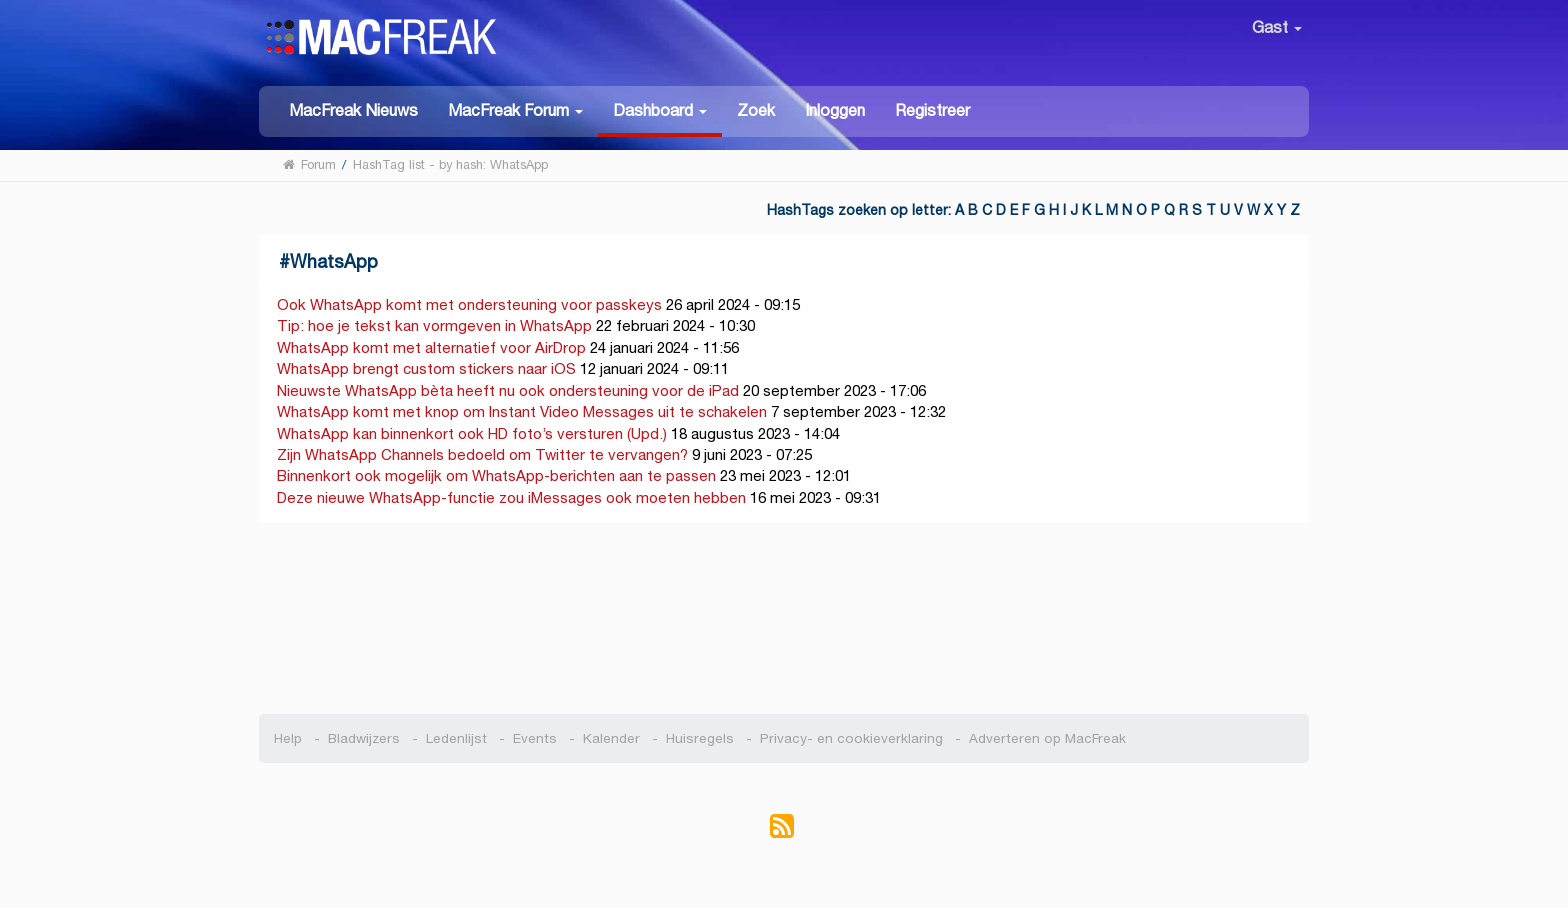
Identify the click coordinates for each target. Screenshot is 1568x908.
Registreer (932, 110)
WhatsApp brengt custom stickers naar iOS (426, 368)
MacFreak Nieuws (353, 110)
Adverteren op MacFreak (1047, 738)
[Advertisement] (784, 619)
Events (535, 738)
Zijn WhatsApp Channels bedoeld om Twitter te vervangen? (482, 454)
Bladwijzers (364, 738)
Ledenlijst (456, 738)
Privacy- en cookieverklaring (851, 738)
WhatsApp (334, 261)
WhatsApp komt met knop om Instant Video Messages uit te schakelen (522, 411)
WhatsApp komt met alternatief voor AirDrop (431, 347)
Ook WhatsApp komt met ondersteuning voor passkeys (469, 304)
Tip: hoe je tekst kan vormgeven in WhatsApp (434, 325)
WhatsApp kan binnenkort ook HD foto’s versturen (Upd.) (472, 433)
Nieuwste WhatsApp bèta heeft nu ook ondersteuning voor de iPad (508, 390)
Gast (1277, 27)
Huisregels (700, 738)
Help (288, 738)
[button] (515, 109)
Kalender (611, 738)
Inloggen (835, 110)
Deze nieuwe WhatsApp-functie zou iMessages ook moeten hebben (511, 497)
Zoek (756, 110)
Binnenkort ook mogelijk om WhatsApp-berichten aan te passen (496, 475)
